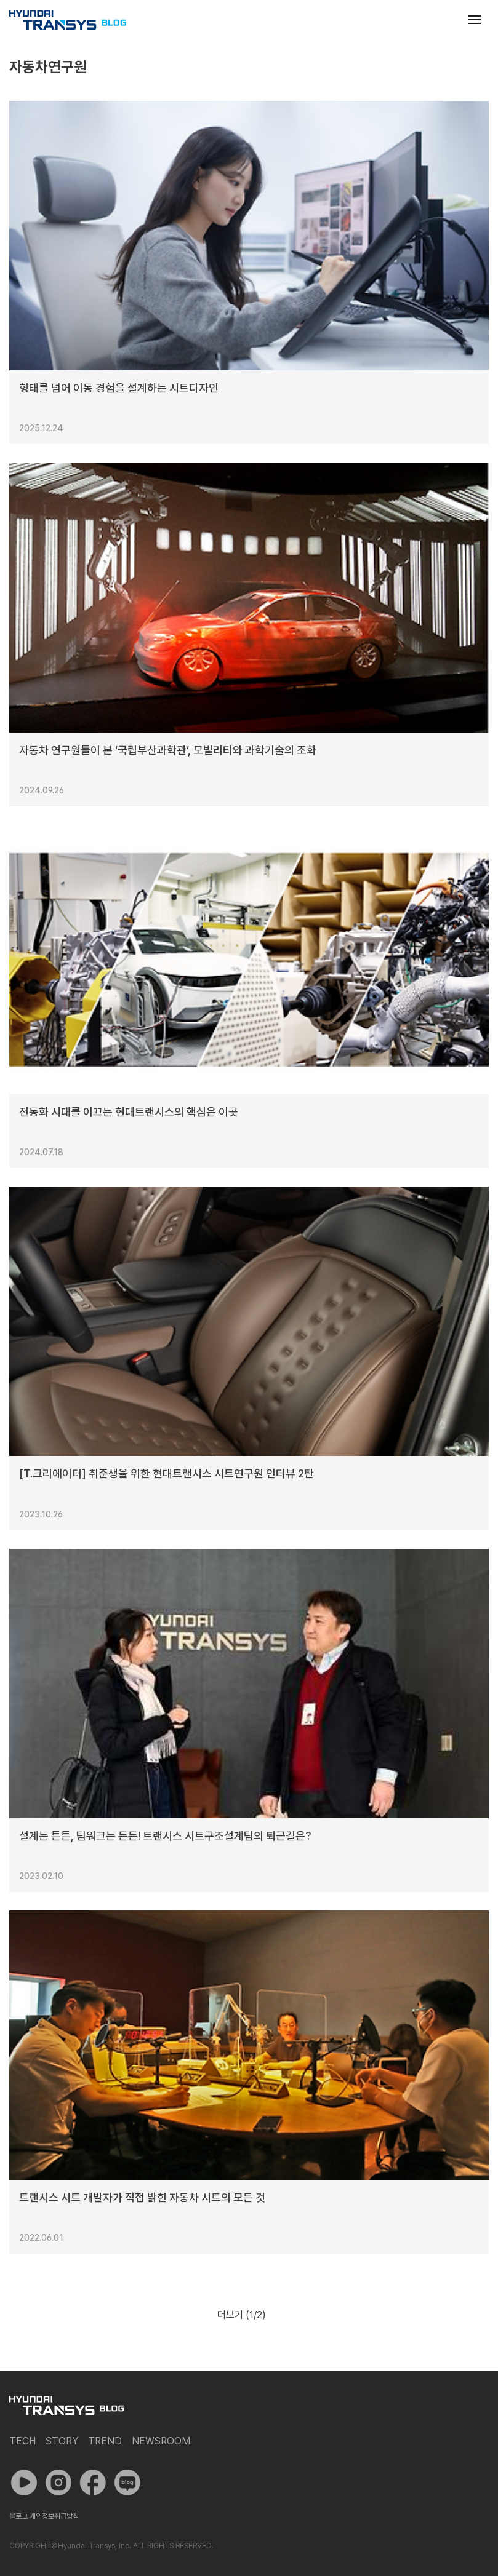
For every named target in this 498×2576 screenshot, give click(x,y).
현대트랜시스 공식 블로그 (67, 20)
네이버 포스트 (127, 2482)
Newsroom (161, 2441)
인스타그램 (58, 2482)
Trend (105, 2441)
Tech (22, 2441)
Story (62, 2441)
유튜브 (24, 2482)
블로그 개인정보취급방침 (44, 2516)
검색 (444, 19)
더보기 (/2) (241, 2315)
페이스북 (93, 2482)
